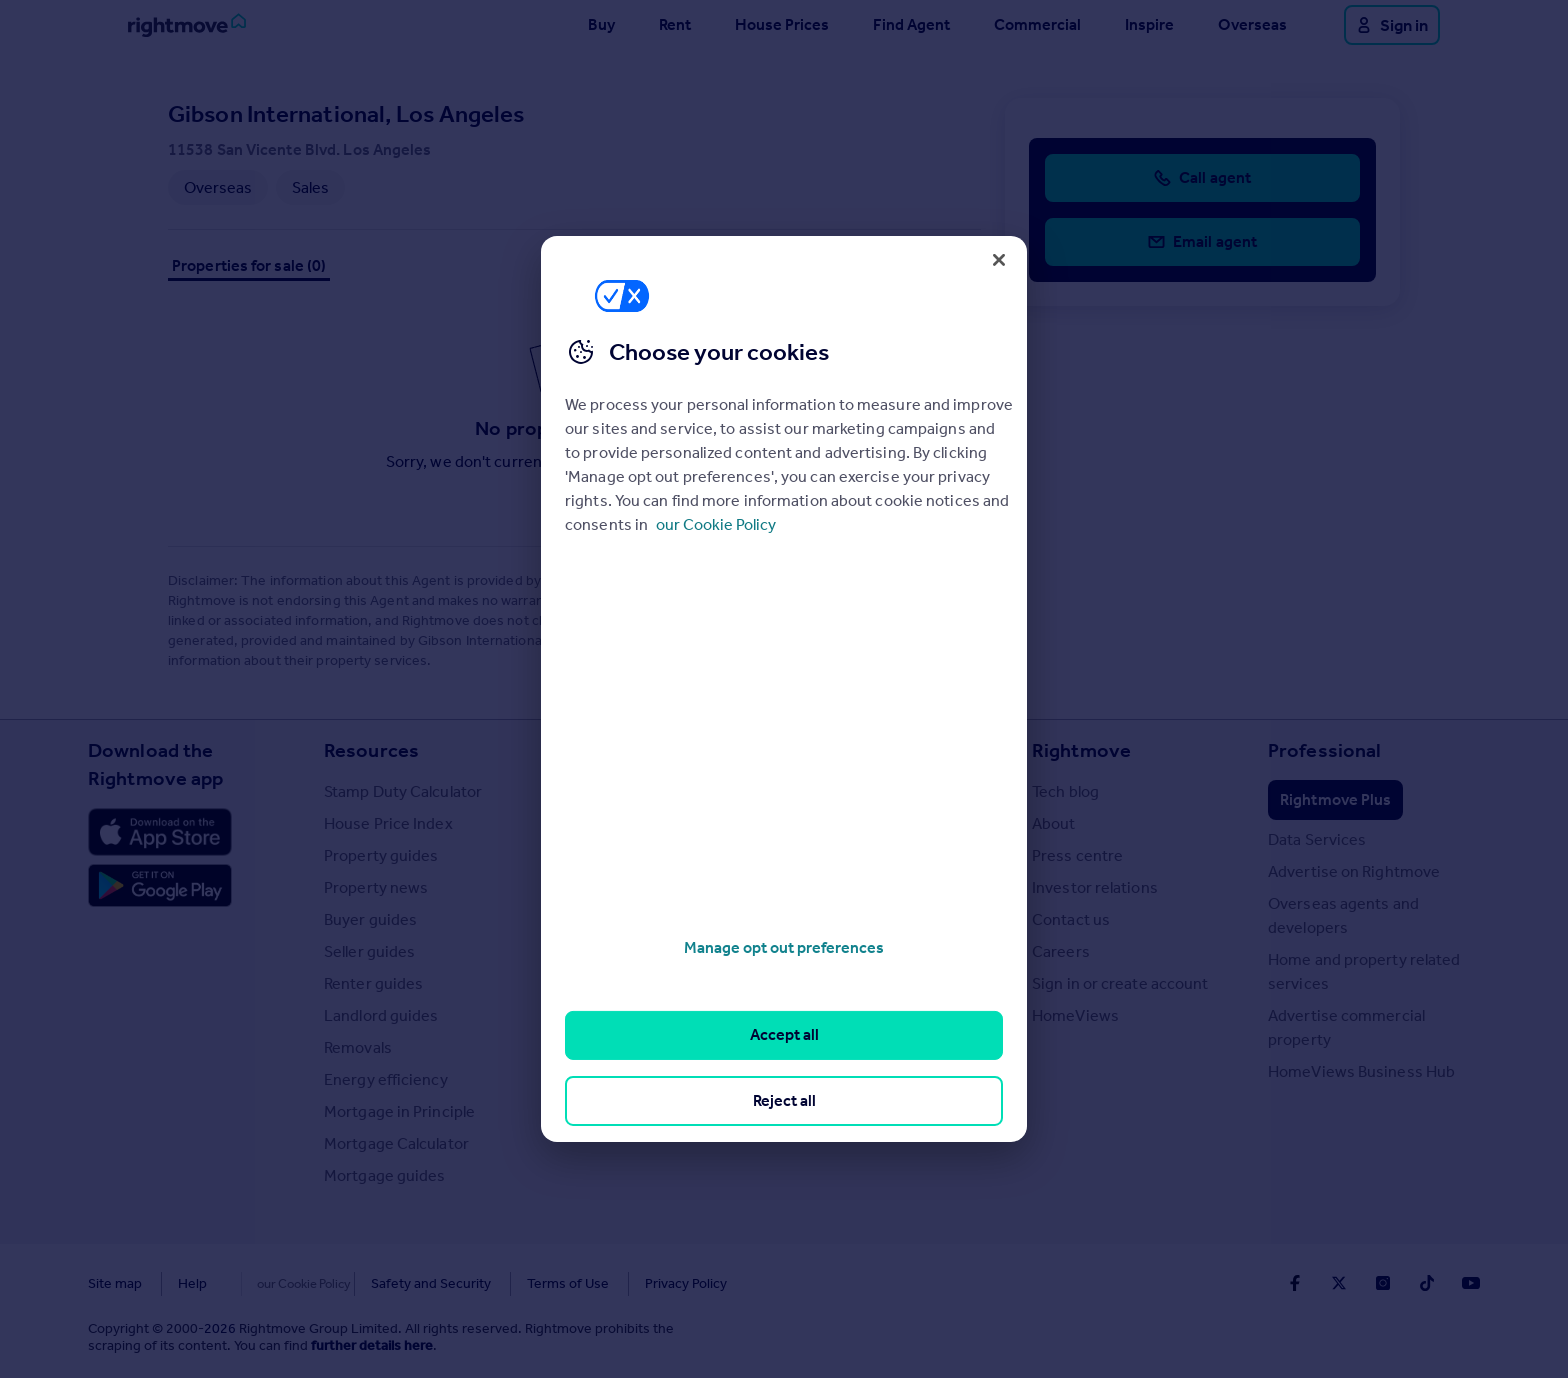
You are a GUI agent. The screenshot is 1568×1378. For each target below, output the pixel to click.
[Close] (999, 260)
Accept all (784, 1034)
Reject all (784, 1100)
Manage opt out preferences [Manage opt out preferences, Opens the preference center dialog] (784, 947)
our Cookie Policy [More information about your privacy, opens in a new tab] (716, 524)
